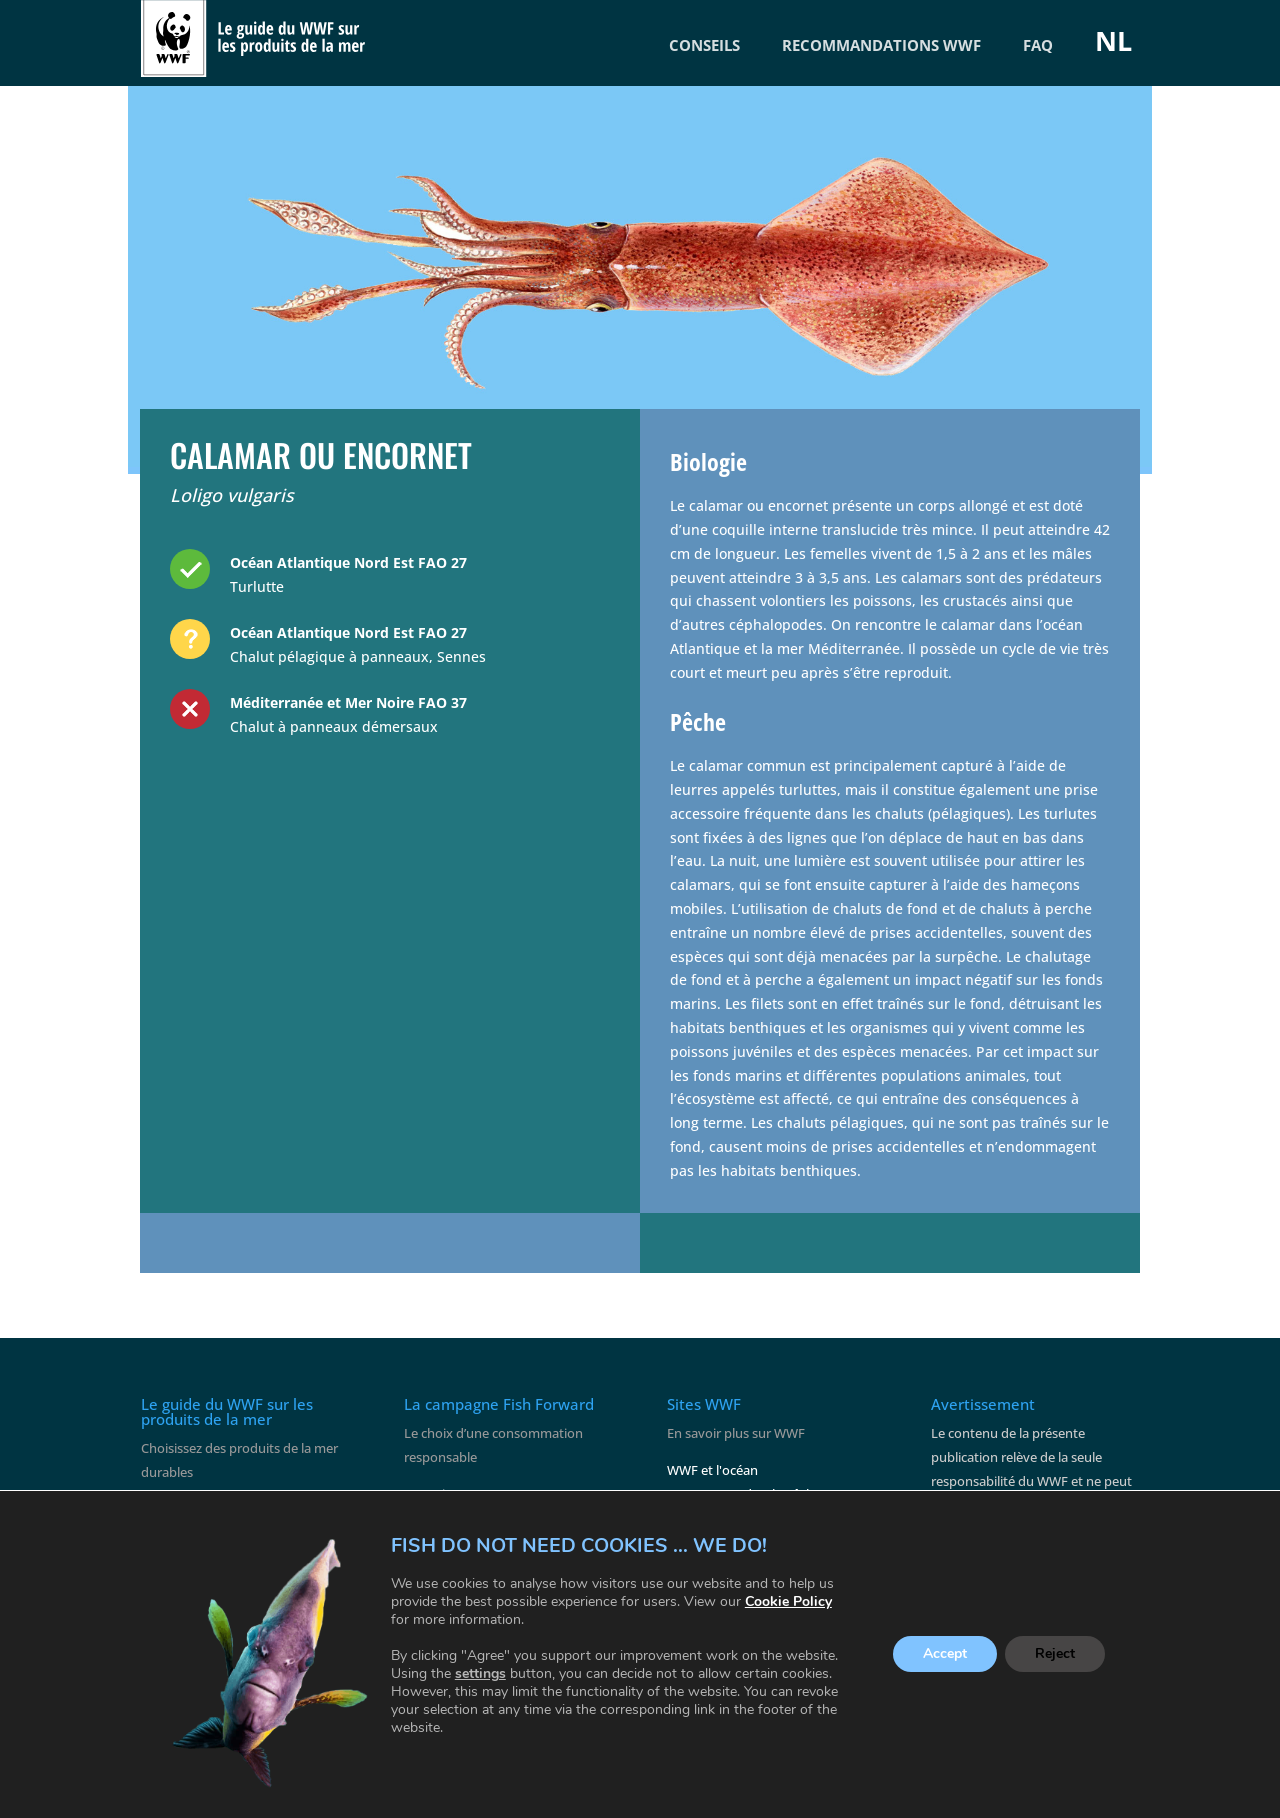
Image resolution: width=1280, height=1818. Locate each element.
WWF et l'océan (712, 1470)
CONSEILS (704, 45)
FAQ (1038, 45)
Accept (945, 1654)
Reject (1055, 1654)
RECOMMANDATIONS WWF (881, 45)
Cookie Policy (788, 1601)
